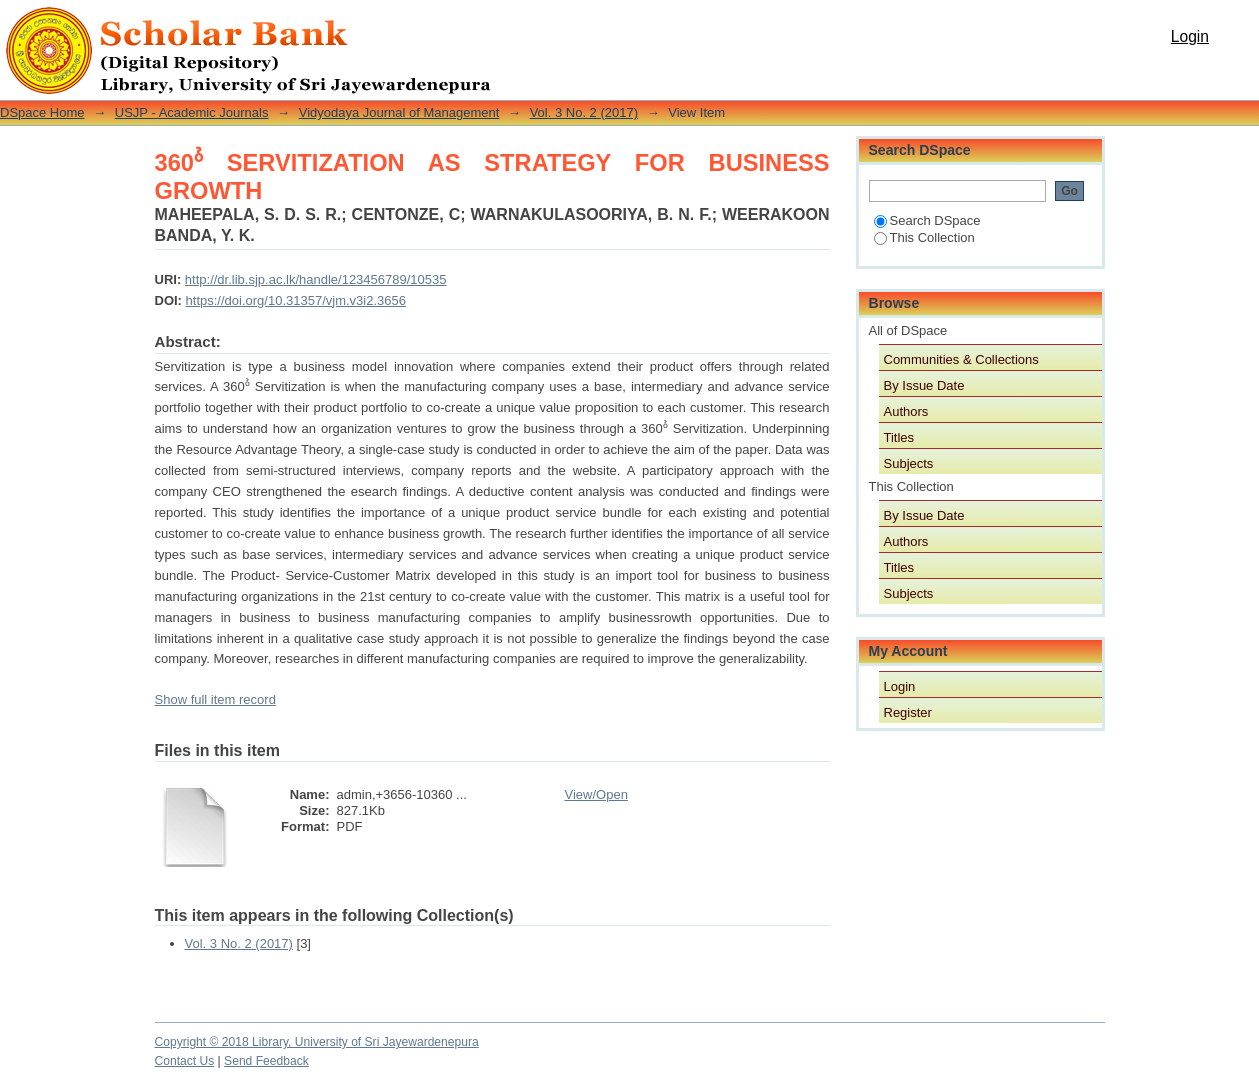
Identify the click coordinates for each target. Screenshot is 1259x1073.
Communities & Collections (961, 359)
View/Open (596, 794)
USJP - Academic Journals (192, 112)
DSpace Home (42, 112)
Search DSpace (927, 220)
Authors (906, 411)
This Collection (924, 237)
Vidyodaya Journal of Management (399, 112)
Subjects (909, 463)
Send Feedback (266, 1061)
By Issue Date (924, 385)
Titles (899, 437)
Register (908, 712)
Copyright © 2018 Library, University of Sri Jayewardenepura (317, 1042)
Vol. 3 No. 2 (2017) (584, 112)
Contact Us (185, 1061)
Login (1190, 36)
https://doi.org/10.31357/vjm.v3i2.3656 (296, 300)
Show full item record (215, 699)
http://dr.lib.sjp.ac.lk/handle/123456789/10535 (316, 279)
